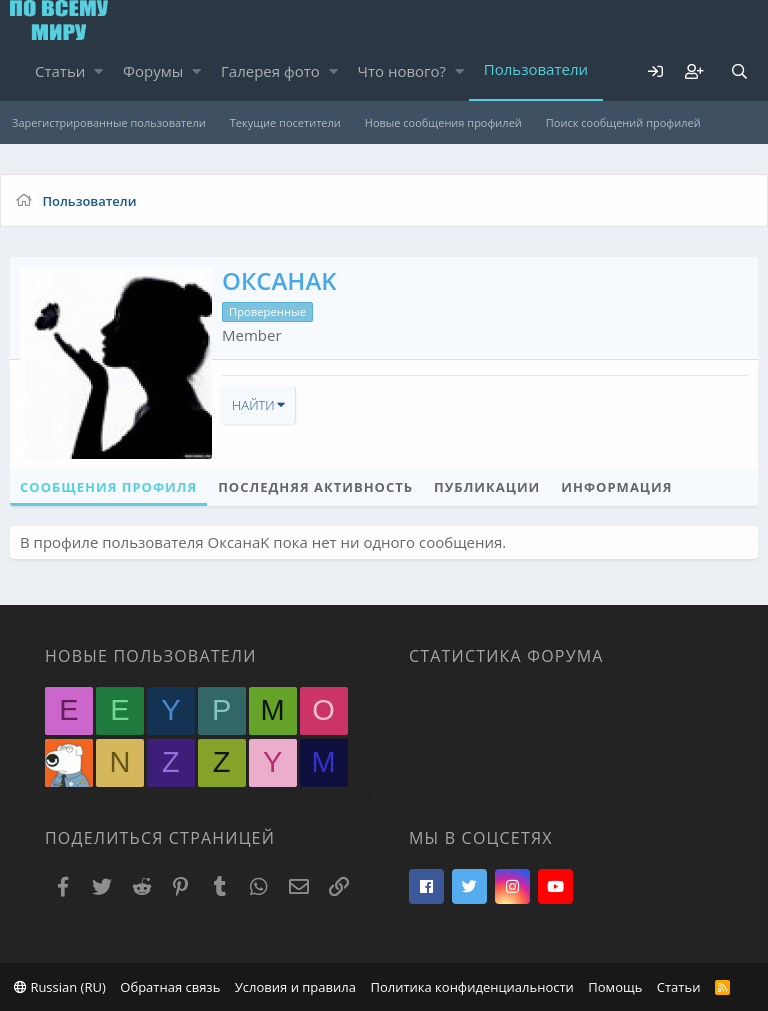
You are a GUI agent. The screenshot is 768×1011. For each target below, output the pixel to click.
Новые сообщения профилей (443, 122)
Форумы (153, 71)
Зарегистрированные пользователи (109, 122)
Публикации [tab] (487, 487)
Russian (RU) (60, 987)
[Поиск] (739, 71)
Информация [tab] (616, 487)
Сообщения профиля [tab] (108, 487)
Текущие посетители (285, 122)
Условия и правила (295, 987)
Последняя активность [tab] (315, 487)
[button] (98, 71)
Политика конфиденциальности (471, 987)
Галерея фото (270, 71)
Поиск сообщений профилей (623, 122)
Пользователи (536, 69)
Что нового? (402, 71)
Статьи (60, 71)
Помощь (615, 987)
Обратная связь (170, 987)
